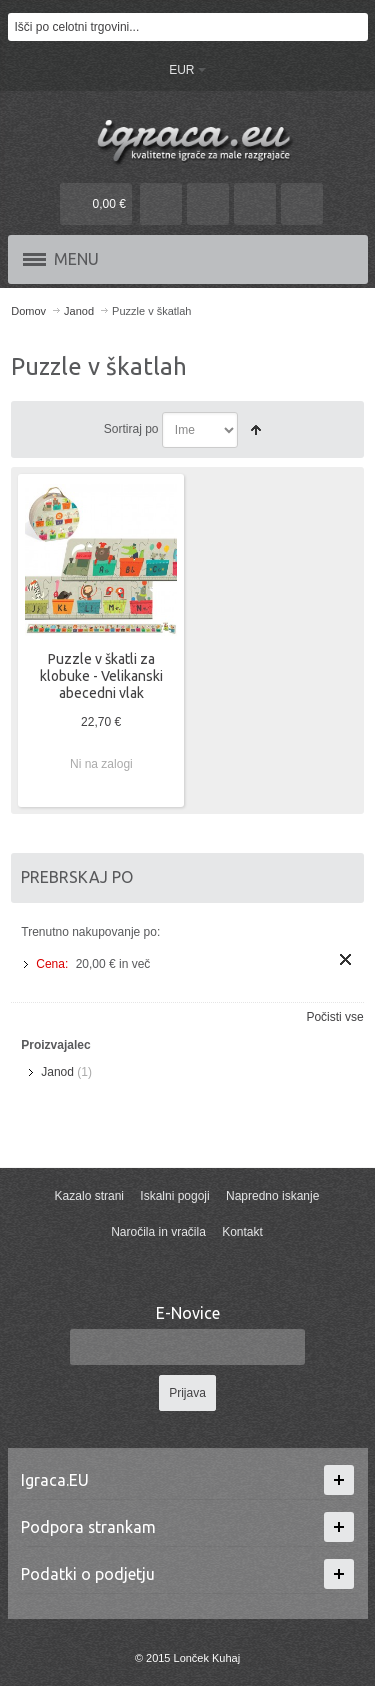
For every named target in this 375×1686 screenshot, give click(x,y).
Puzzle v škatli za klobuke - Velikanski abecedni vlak (101, 676)
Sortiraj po (131, 429)
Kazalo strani (89, 1196)
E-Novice (188, 1313)
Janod (57, 1072)
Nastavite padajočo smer (256, 430)
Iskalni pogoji (174, 1196)
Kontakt (242, 1232)
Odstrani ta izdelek (345, 959)
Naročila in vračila (158, 1232)
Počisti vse (334, 1017)
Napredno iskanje (272, 1196)
